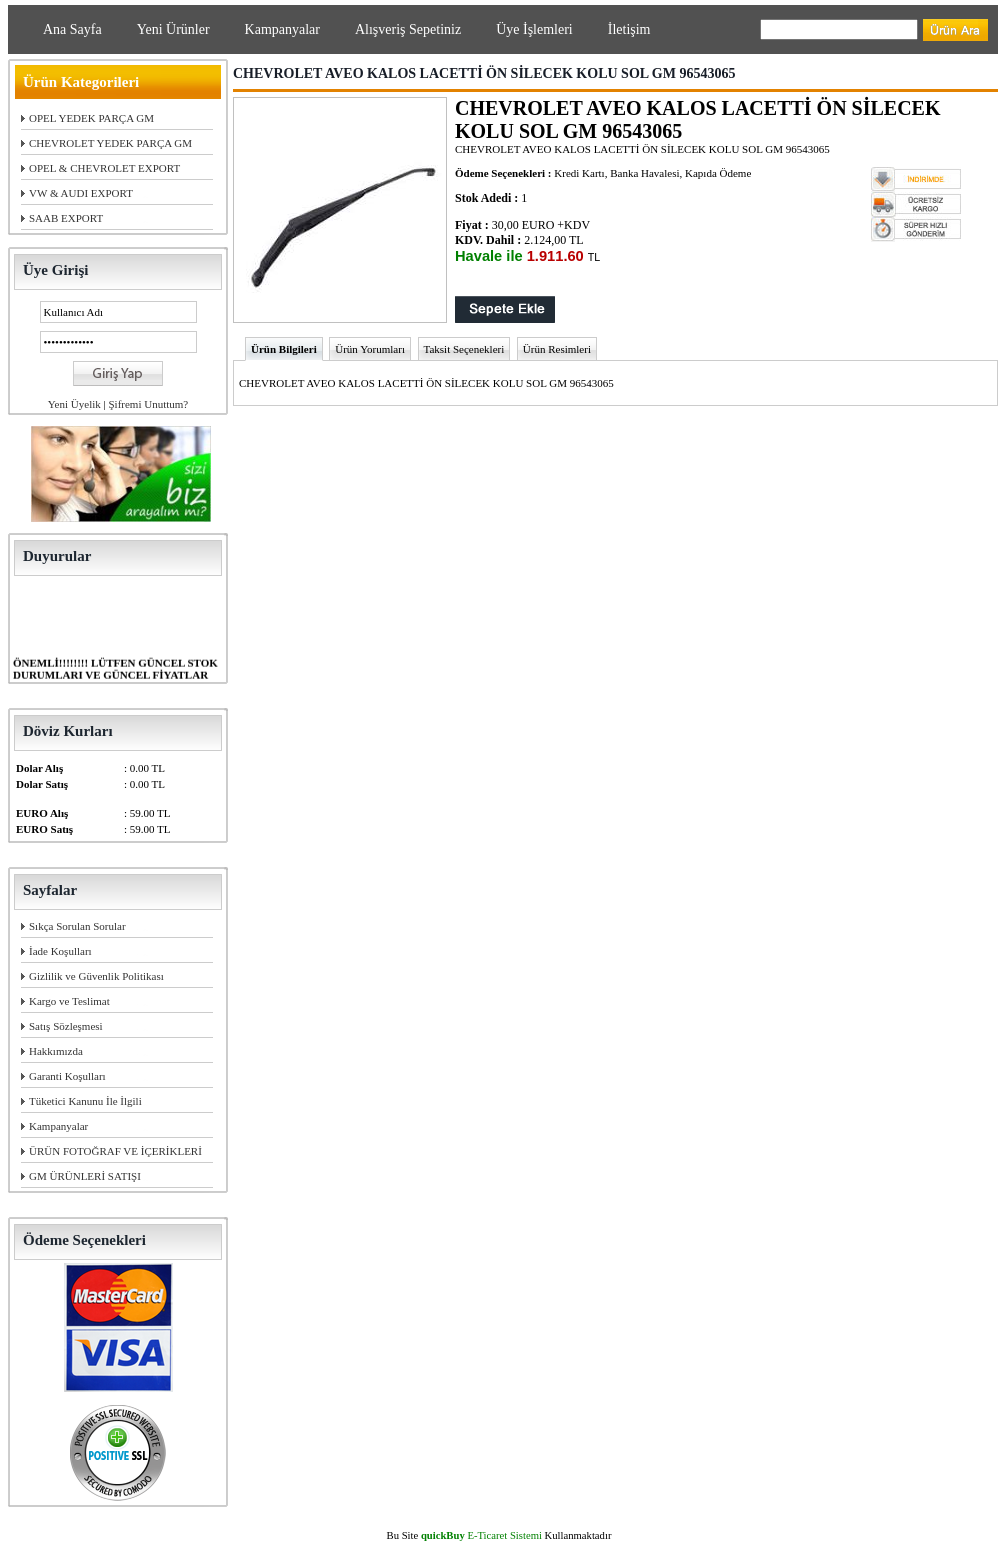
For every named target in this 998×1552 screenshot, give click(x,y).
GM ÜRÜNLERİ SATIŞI (85, 1176)
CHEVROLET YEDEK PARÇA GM (110, 143)
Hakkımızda (56, 1051)
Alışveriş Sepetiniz (408, 29)
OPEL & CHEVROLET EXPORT (104, 168)
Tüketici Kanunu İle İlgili (85, 1101)
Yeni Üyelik (74, 404)
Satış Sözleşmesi (66, 1026)
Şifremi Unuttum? (148, 404)
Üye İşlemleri (534, 29)
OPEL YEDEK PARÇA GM (91, 118)
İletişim (629, 29)
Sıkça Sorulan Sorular (77, 926)
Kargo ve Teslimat (69, 1001)
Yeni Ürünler (173, 29)
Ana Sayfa (72, 29)
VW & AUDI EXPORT (81, 193)
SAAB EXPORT (66, 218)
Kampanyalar (282, 29)
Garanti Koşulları (67, 1076)
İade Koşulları (60, 951)
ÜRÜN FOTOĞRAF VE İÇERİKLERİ (115, 1151)
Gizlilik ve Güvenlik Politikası (96, 976)
